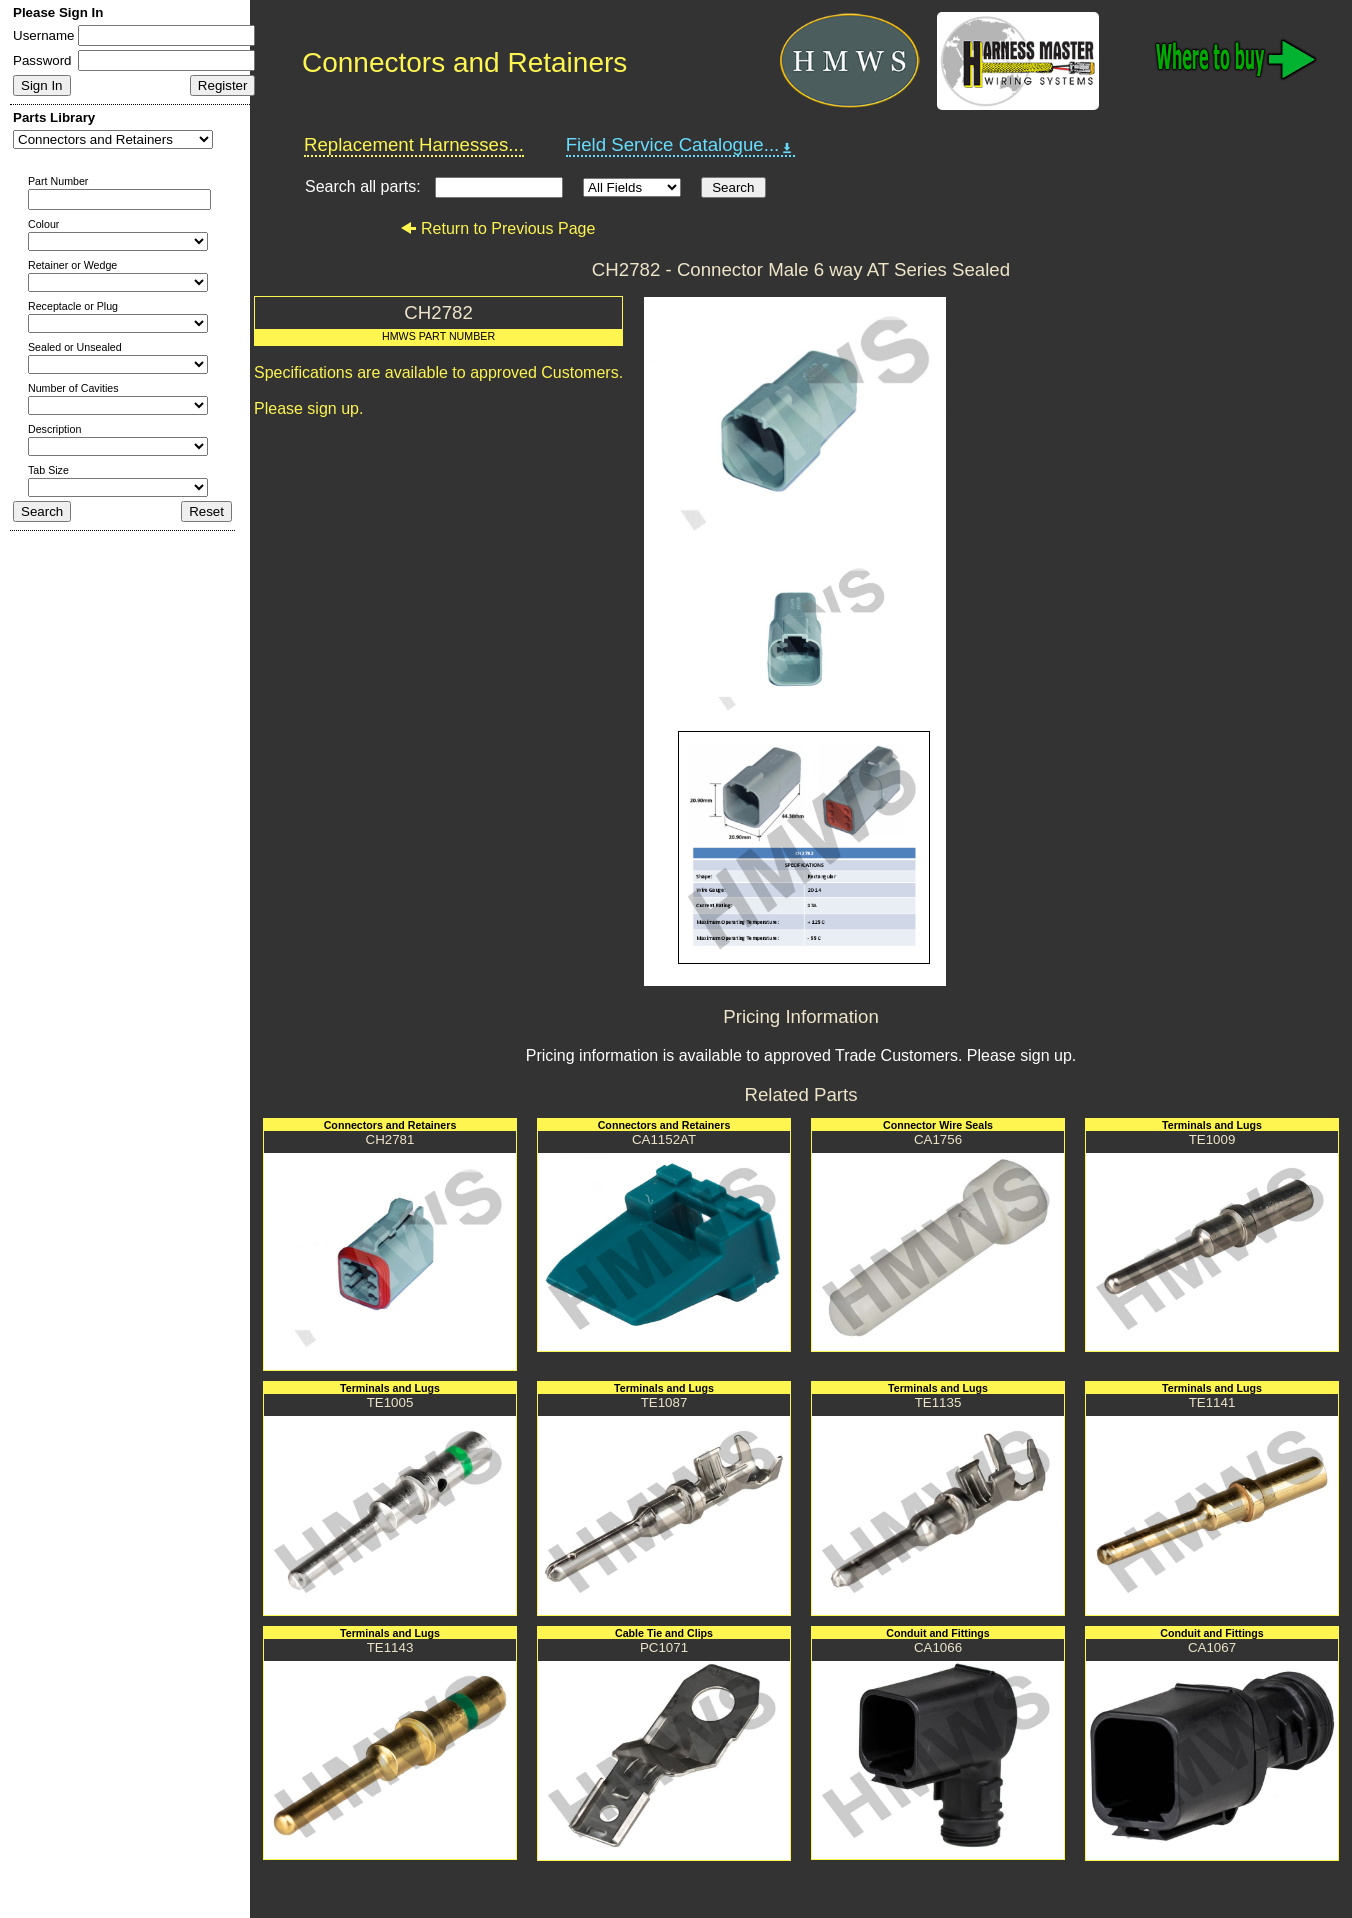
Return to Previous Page (497, 228)
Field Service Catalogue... (681, 145)
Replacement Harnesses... (414, 144)
